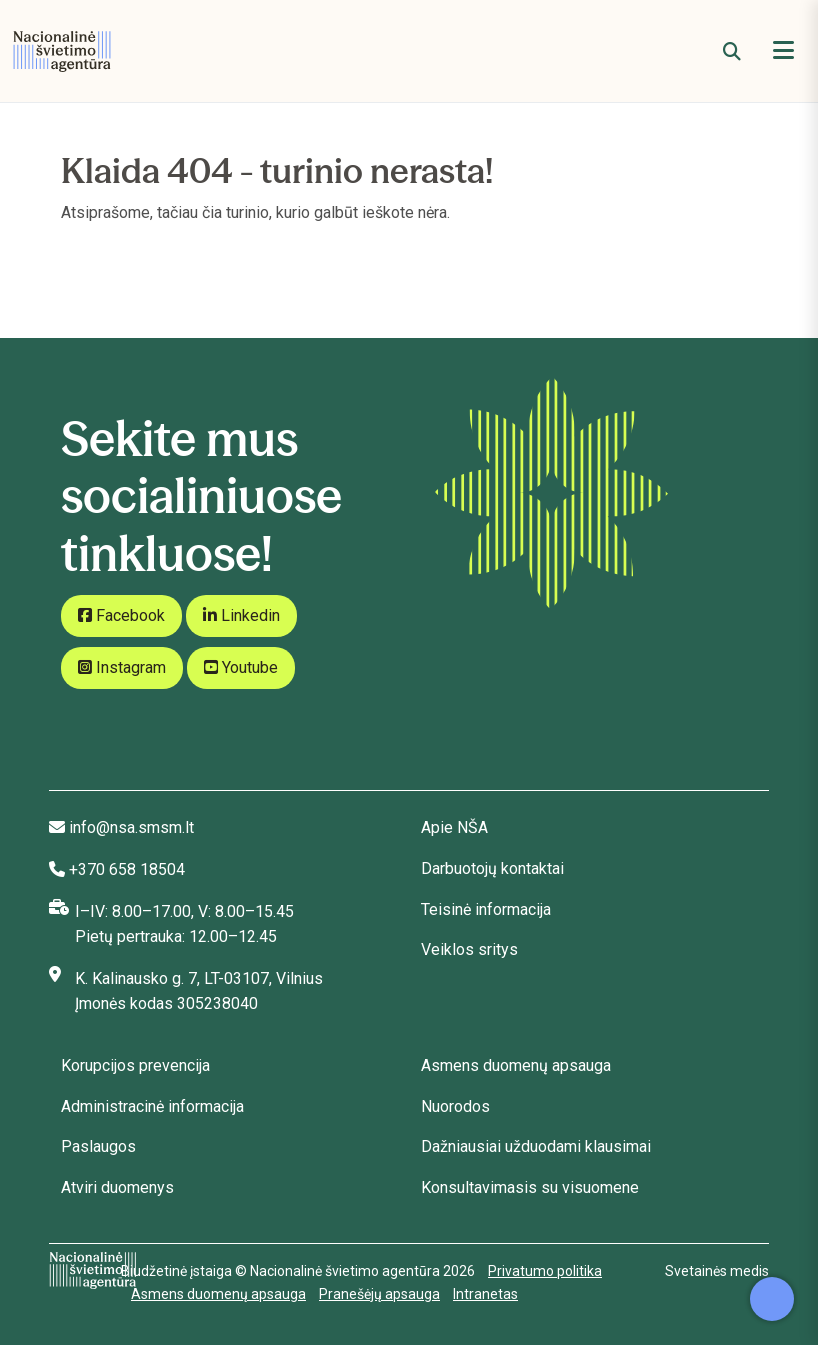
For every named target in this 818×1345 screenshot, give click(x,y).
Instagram (122, 667)
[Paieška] (732, 51)
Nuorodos (455, 1106)
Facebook (121, 615)
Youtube (241, 667)
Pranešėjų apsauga (379, 1294)
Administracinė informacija (152, 1106)
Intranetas (485, 1294)
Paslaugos (98, 1146)
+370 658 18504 (127, 869)
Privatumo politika (545, 1271)
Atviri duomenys (117, 1187)
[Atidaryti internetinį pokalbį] (772, 1299)
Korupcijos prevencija (135, 1065)
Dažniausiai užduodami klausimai (536, 1146)
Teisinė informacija (486, 909)
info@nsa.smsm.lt (131, 827)
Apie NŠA (454, 827)
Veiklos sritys (469, 949)
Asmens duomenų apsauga (516, 1065)
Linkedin (241, 615)
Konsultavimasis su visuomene (530, 1187)
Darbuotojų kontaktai (492, 868)
